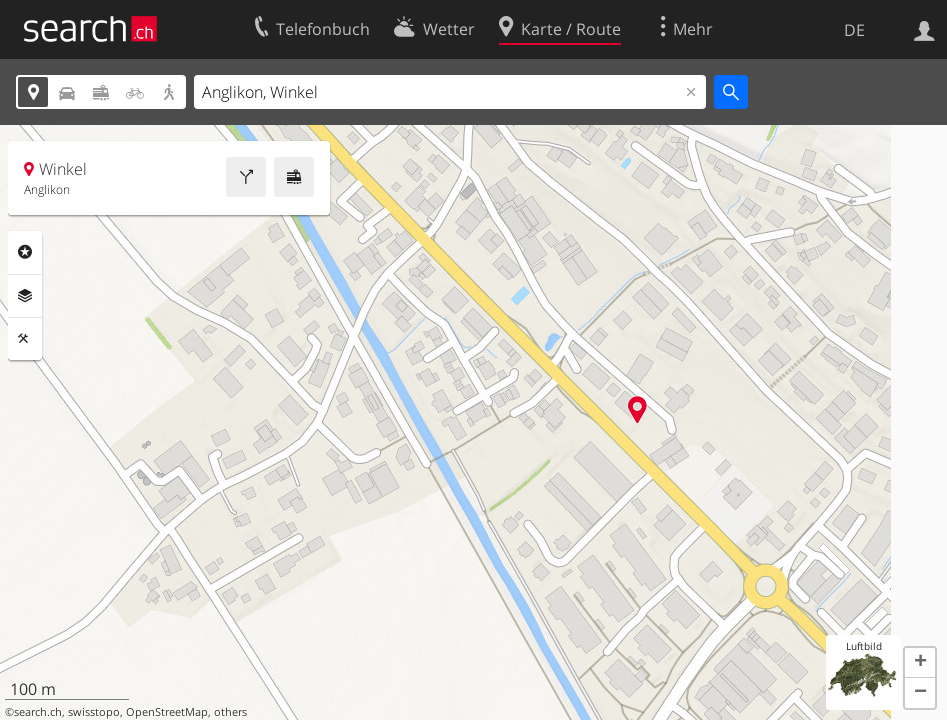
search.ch (38, 712)
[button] (920, 663)
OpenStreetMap (167, 712)
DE (854, 30)
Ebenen (25, 296)
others (230, 712)
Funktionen (25, 339)
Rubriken (25, 252)
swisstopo (94, 712)
